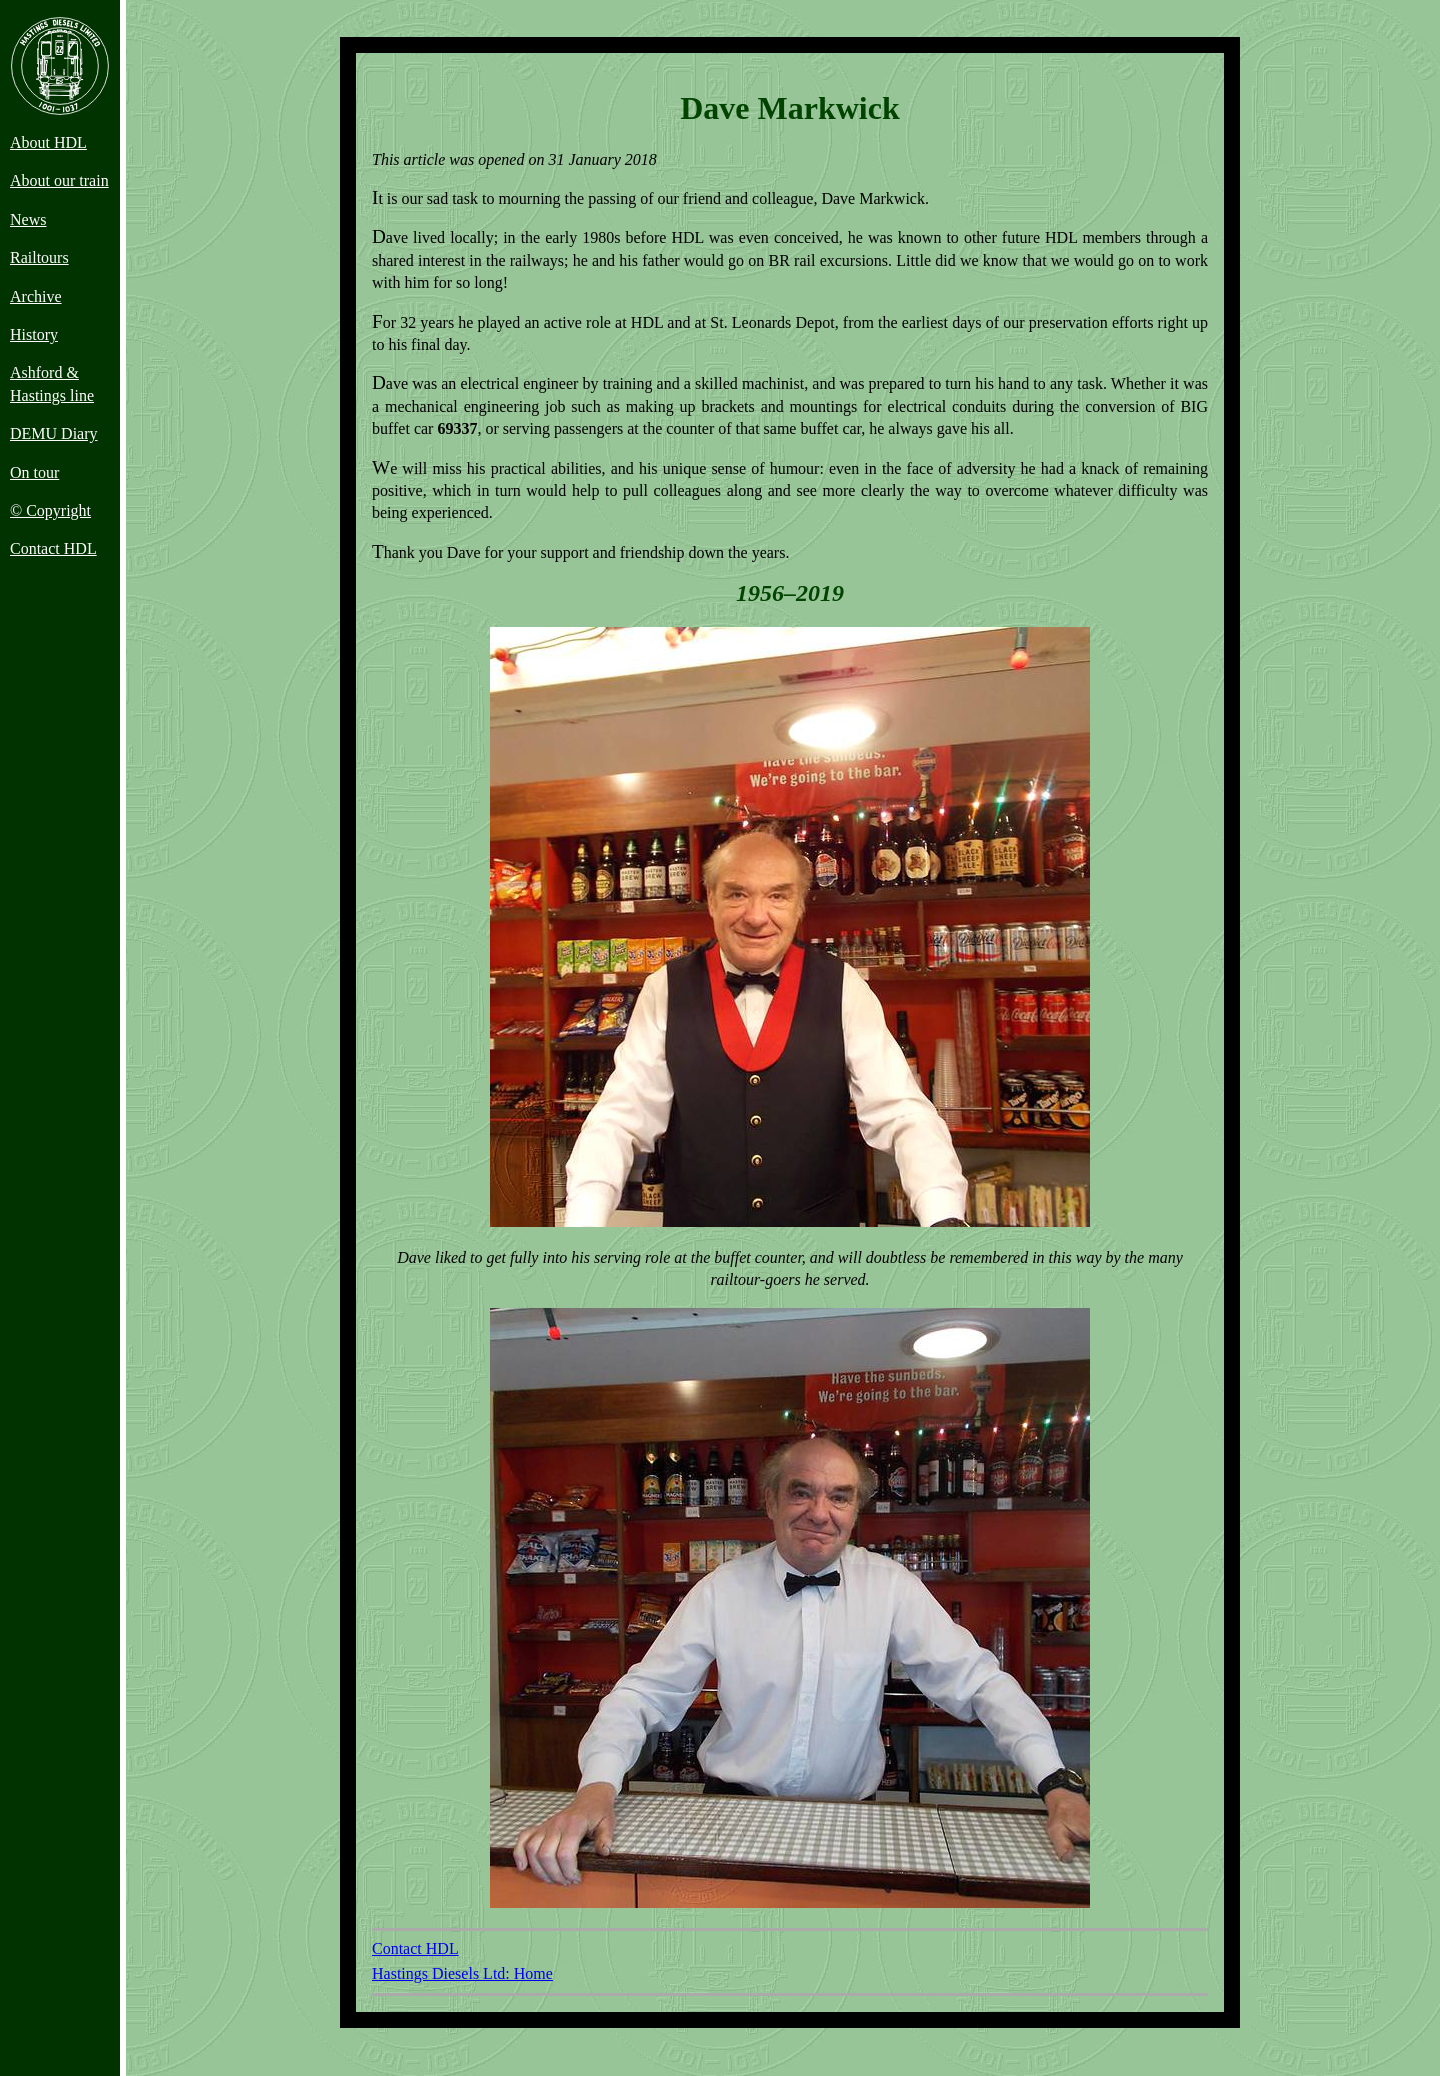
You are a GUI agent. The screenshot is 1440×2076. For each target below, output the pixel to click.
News (28, 219)
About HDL (48, 142)
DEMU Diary (54, 433)
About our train (59, 180)
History (34, 334)
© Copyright (50, 510)
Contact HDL (53, 548)
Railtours (39, 257)
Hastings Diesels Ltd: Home (462, 1973)
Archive (36, 296)
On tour (34, 472)
